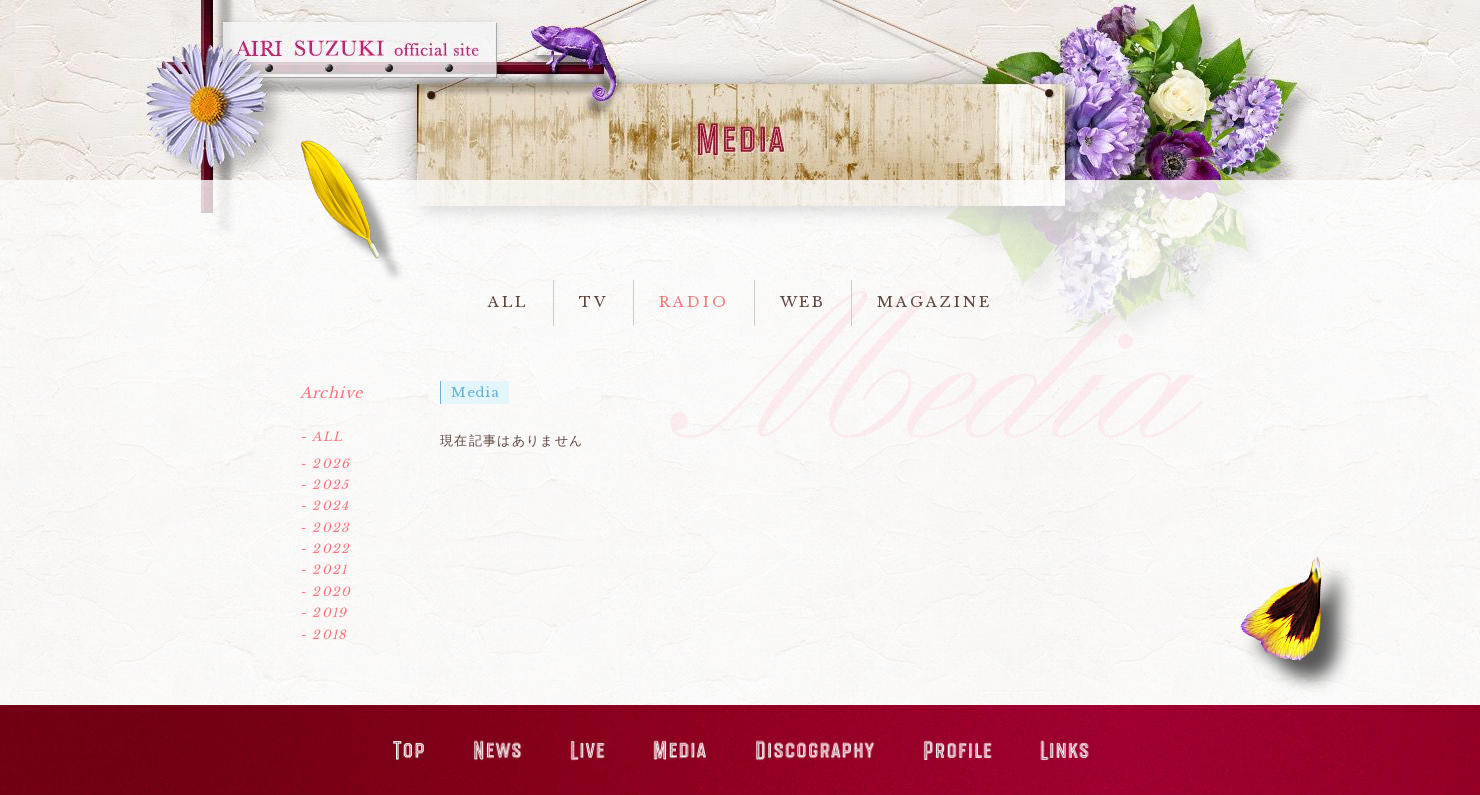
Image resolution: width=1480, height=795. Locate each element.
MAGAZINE (934, 302)
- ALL (321, 436)
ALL (508, 302)
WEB (803, 302)
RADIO (694, 302)
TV (593, 302)
